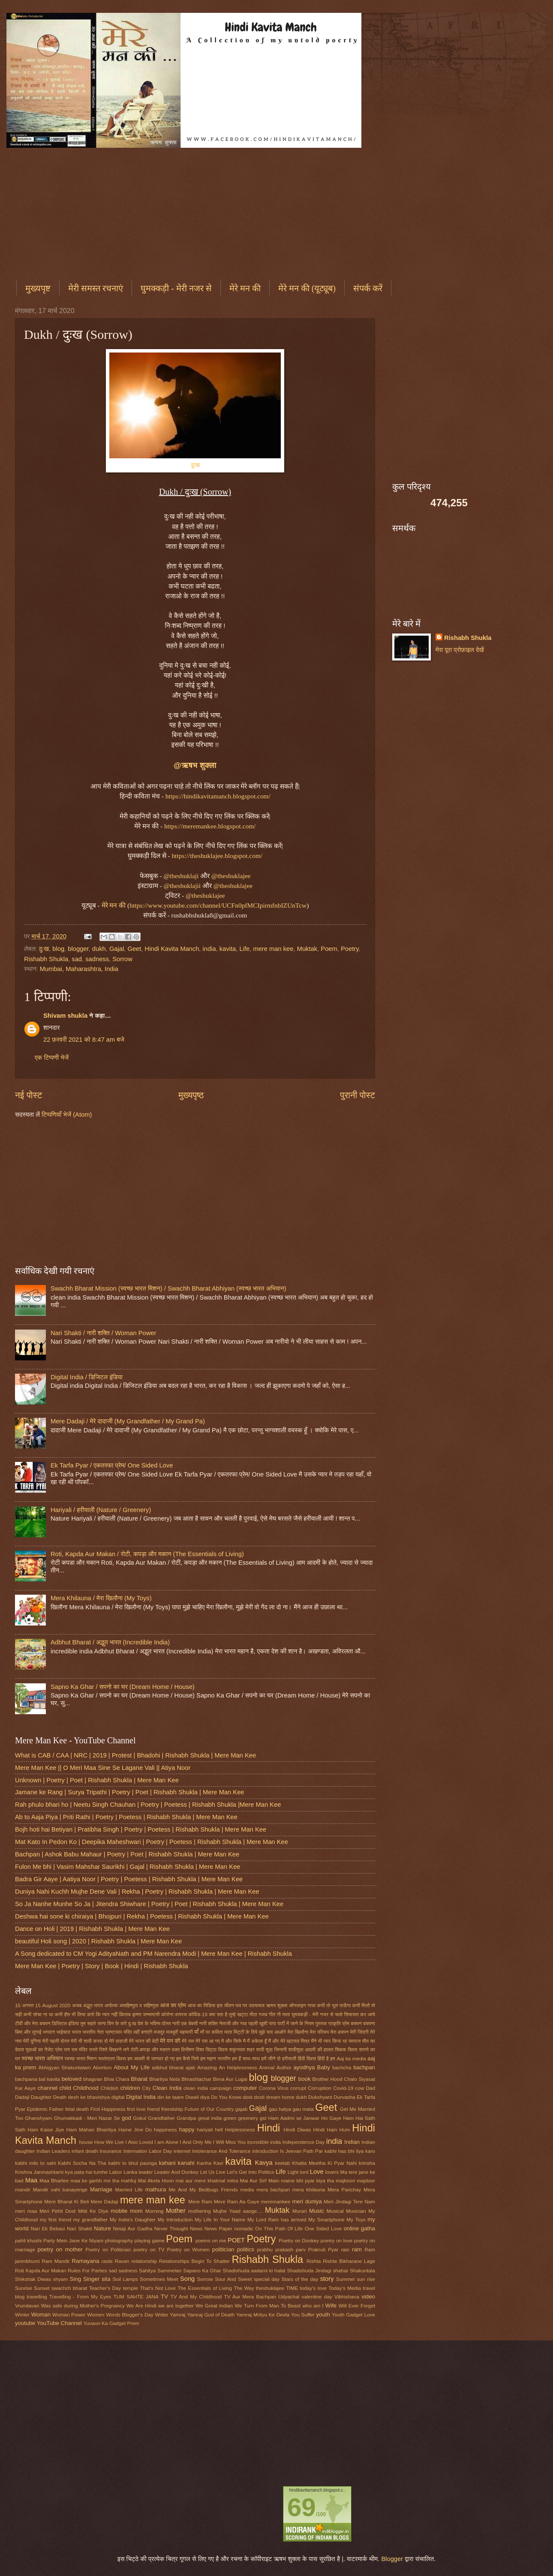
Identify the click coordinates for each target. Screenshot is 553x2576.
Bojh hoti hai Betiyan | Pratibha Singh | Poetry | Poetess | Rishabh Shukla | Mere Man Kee (140, 1829)
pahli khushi (28, 2240)
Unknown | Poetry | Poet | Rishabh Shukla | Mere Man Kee (97, 1780)
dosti (259, 2097)
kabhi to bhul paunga (132, 2163)
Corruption (319, 2088)
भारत (76, 2032)
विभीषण (187, 2049)
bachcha (341, 2067)
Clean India (167, 2088)
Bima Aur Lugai (230, 2079)
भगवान (49, 2032)
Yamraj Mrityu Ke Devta (263, 2314)
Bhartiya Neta (164, 2079)
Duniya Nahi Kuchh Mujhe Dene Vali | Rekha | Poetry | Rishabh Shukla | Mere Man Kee (137, 1891)
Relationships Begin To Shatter (194, 2261)
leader (146, 2172)
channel (47, 2088)
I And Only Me (195, 2142)
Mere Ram (200, 2201)
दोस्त (166, 2023)
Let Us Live (212, 2172)
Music (316, 2211)
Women (95, 2314)
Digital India (141, 2097)
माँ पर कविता (211, 2032)
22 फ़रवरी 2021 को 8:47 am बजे (83, 1039)
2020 (64, 2005)
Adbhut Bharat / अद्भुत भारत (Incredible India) (110, 1642)
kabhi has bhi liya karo (350, 2151)
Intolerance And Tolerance (221, 2151)
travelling (37, 2296)
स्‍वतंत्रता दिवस (112, 2058)
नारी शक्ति (208, 2023)
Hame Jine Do (135, 2129)
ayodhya (304, 2067)
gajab (241, 2109)
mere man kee (273, 948)
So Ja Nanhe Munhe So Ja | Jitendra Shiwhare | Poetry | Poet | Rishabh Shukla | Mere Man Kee (149, 1904)
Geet (134, 948)
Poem (329, 948)
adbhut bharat (167, 2067)
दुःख (195, 465)
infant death (85, 2151)
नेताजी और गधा (233, 2023)
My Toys (355, 2219)
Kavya (264, 2162)
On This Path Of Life (279, 2228)
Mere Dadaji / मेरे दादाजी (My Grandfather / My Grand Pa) (128, 1421)
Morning (154, 2211)
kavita (227, 948)
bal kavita (49, 2079)
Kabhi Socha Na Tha (82, 2163)
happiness (165, 2129)
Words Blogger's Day (129, 2314)
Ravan (121, 2261)
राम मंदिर (79, 2049)
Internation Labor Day (147, 2151)
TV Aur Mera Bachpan (250, 2296)
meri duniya (307, 2201)
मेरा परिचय (319, 2032)
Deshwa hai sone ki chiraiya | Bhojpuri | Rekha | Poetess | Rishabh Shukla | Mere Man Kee (142, 1916)
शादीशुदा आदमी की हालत (311, 2049)
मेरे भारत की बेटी (144, 2041)
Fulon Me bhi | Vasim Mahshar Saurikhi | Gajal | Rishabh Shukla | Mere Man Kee (127, 1866)
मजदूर (159, 2032)
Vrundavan (27, 2305)
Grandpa (186, 2118)
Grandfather (161, 2118)
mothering (199, 2211)
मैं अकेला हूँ (257, 2041)
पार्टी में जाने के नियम (295, 2023)
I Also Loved (139, 2142)
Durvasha (344, 2097)
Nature (102, 2228)
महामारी (186, 2032)
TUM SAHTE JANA (136, 2296)
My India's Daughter (133, 2219)
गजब (262, 2014)
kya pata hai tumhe (86, 2172)
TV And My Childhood (196, 2296)
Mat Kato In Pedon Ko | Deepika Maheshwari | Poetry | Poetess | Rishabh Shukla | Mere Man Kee (151, 1841)
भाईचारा (64, 2032)
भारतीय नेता (93, 2032)
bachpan (364, 2067)
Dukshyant (320, 2097)
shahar (340, 2270)
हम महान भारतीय (215, 2058)
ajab (190, 2067)
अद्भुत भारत (93, 2005)
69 (301, 2507)
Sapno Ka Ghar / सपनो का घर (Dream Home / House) (123, 1686)
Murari (299, 2211)
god (126, 2118)
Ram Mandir (56, 2261)
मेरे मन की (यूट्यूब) (307, 288)
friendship (172, 2109)
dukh (99, 948)
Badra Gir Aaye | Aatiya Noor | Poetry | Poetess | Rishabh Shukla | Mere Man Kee (129, 1879)
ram (357, 2249)
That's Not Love (158, 2288)
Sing (75, 2279)
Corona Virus (274, 2088)
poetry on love (336, 2240)
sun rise (366, 2279)
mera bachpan (273, 2189)
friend (153, 2109)
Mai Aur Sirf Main (260, 2180)
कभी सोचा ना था (38, 2014)
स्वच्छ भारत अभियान (42, 2058)
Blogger (392, 2558)
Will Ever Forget (357, 2305)
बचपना (369, 2023)
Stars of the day (300, 2279)
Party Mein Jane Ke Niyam (73, 2240)
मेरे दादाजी (118, 2041)
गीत (272, 2014)
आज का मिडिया (202, 2005)
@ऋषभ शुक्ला (195, 765)
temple (130, 2288)
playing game (150, 2240)
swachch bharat (69, 2288)
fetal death (77, 2109)
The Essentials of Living (204, 2288)
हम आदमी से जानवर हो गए (150, 2058)
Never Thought (171, 2228)
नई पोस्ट (28, 1095)
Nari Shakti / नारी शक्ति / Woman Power (103, 1333)
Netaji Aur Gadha (133, 2228)
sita (106, 2279)
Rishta (314, 2261)
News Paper (218, 2228)
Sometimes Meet (159, 2279)
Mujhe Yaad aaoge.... (237, 2211)
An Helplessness (238, 2067)
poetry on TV (149, 2249)
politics (245, 2249)
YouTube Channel (59, 2323)
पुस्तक (321, 2023)
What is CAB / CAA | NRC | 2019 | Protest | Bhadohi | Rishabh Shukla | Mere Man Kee (135, 1755)
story (327, 2278)
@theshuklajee (230, 875)
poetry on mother (59, 2249)
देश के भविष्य (149, 2023)
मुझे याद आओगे (272, 2032)
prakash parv (290, 2249)
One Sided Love (323, 2228)
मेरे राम (188, 2041)
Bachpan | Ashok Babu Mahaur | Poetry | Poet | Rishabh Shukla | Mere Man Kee (127, 1854)
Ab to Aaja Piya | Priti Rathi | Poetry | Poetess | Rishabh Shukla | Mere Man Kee (126, 1817)
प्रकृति (334, 2023)
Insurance (110, 2151)
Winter (22, 2314)
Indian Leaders (53, 2151)
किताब (125, 2014)
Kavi (218, 2163)
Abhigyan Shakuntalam (64, 2067)
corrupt (298, 2088)
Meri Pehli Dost (57, 2211)
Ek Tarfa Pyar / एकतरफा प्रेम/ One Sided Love (112, 1465)
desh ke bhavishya (89, 2097)
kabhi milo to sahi (35, 2163)
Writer (161, 2314)
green (229, 2118)
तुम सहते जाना (93, 2023)
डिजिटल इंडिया (65, 2023)
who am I (312, 2305)
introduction (265, 2151)
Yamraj (177, 2314)
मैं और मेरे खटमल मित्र (289, 2041)
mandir (22, 2189)
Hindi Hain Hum (331, 2129)
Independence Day (303, 2142)
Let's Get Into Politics (250, 2172)
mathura (155, 2189)
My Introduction (175, 2219)
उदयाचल (256, 2005)
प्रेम (345, 2023)
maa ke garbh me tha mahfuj (103, 2180)
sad (77, 959)
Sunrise (23, 2288)
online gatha (359, 2228)
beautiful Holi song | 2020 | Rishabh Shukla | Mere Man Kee (98, 1941)
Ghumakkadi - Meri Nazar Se (87, 2118)
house (86, 2142)
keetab (282, 2163)
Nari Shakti (79, 2228)
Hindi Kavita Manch (172, 948)
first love (136, 2109)
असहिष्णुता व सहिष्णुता (139, 2005)
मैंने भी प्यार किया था (329, 2041)
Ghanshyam (38, 2118)
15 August (46, 2005)
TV (164, 2296)
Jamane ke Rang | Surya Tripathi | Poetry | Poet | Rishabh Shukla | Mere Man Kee (129, 1792)
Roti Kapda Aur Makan (40, 2270)
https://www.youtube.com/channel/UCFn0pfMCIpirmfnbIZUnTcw (218, 905)
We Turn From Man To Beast (267, 2305)
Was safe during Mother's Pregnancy (83, 2305)
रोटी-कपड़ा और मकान (150, 2049)
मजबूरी (172, 2032)
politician (223, 2249)
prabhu (265, 2249)
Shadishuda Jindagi (309, 2270)
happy (187, 2129)
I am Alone (166, 2142)
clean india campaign (207, 2088)
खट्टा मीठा (247, 2014)
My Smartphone (326, 2219)
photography (119, 2240)
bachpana (26, 2079)
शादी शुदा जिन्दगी (271, 2049)
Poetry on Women (188, 2249)
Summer (345, 2279)
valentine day (317, 2296)
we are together (176, 2305)
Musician (356, 2211)
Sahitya (147, 2270)
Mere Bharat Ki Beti (66, 2201)
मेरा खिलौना (297, 2032)
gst (263, 2118)
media (247, 2189)
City (146, 2088)
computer (245, 2088)
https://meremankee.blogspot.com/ (210, 826)
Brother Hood (327, 2079)
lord (304, 2172)
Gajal (116, 948)
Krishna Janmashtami (39, 2172)
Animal (266, 2067)
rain (345, 2249)
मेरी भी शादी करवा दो (89, 2041)
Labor (115, 2172)
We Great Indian (214, 2305)
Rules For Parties (87, 2270)
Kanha (204, 2163)
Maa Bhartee (54, 2180)
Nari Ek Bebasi (47, 2228)
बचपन (356, 2023)
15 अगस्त (24, 2005)
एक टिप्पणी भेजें (52, 1057)
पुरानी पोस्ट (357, 1095)
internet (182, 2151)
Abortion (102, 2067)
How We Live (109, 2142)
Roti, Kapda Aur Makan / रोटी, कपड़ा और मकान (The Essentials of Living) (147, 1554)
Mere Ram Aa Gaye (236, 2201)
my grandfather (90, 2219)
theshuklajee (270, 2288)
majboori (345, 2180)
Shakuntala (362, 2270)
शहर (250, 2049)
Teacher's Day (105, 2288)
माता (228, 2032)
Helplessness (240, 2129)
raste (107, 2261)
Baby (323, 2067)
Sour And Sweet (233, 2279)
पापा (272, 2023)
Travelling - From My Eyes (80, 2296)
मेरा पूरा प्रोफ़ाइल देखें (460, 649)
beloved (71, 2079)
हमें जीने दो (271, 2058)
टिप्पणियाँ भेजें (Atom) (67, 1114)
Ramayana (85, 2261)
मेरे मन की (245, 288)
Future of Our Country (209, 2109)
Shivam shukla (65, 1015)
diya (205, 2097)
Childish (109, 2088)
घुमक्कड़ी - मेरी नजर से (176, 288)
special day (267, 2279)
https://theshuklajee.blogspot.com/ (216, 855)
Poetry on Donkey (299, 2240)
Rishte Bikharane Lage (349, 2261)
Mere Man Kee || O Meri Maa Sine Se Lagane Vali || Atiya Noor (102, 1767)
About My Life (132, 2067)
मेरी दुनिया (32, 2041)
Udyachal (288, 2296)
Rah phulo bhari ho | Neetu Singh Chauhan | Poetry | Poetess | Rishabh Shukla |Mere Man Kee (148, 1804)
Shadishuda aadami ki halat (254, 2270)
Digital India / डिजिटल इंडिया (87, 1377)
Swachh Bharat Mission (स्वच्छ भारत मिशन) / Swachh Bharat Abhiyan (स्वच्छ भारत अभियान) (168, 1288)
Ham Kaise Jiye (45, 2129)
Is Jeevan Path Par (301, 2151)
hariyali (205, 2129)
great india (210, 2118)
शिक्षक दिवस (346, 2049)
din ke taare (170, 2097)
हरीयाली (289, 2058)
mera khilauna (308, 2189)
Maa (31, 2180)
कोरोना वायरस (174, 2014)
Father (56, 2109)
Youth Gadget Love (353, 2314)
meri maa (26, 2211)
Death (59, 2097)
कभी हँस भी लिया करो (74, 2014)
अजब (77, 2005)
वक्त (176, 2049)
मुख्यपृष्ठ (191, 1095)
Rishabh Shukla (46, 959)
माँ (196, 2032)
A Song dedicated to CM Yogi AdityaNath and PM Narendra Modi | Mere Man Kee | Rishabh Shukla (153, 1953)
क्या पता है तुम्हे (222, 2014)
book (304, 2079)
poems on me (210, 2240)
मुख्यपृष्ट (38, 288)
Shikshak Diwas (33, 2279)
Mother (176, 2210)
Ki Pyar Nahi (342, 2163)
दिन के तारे (116, 2023)
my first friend (55, 2219)
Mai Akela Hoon (156, 2180)
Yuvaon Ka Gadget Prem (111, 2323)
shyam (60, 2279)
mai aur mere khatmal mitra (207, 2180)
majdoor (366, 2180)
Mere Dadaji (104, 2201)
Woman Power (68, 2314)
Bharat (139, 2079)
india (209, 948)
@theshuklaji (180, 875)
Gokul (139, 2118)
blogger (78, 948)
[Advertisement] (272, 208)
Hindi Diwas (297, 2129)
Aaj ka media (351, 2058)
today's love (313, 2288)
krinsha (367, 2163)
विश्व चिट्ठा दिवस (212, 2049)
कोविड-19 (198, 2014)
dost (247, 2097)
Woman (41, 2314)
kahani (167, 2163)
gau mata (302, 2109)
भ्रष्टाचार (113, 2032)
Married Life (129, 2189)
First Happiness (107, 2109)
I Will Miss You (229, 2142)
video (368, 2296)
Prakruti (317, 2249)
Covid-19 (343, 2088)
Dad (370, 2088)
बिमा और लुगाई (28, 2032)
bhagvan (92, 2079)
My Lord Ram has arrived (277, 2219)
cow (359, 2088)
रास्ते (93, 2049)
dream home (280, 2097)
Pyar (333, 2249)
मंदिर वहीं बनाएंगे (137, 2032)
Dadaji (22, 2097)
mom (136, 2211)
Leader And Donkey (176, 2172)
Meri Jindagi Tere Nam (349, 2201)
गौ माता (283, 2014)
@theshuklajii (182, 885)
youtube (25, 2323)
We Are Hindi (141, 2305)
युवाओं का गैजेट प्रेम (44, 2049)
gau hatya (280, 2109)
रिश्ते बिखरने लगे (114, 2049)
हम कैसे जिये (187, 2058)
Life (244, 948)
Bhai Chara (116, 2079)
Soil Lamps (125, 2279)
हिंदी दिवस (307, 2058)
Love (317, 2171)
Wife (331, 2305)
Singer (91, 2279)
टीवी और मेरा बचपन (33, 2023)
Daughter (41, 2097)
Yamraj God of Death (210, 2314)
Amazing (207, 2067)
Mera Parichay (344, 2189)
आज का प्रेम (173, 2005)
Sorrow (122, 959)
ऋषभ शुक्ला (276, 2005)
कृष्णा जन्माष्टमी (145, 2014)
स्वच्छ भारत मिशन (81, 2058)
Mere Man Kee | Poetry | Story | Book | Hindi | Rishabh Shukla (101, 1966)
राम (67, 2049)
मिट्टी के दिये (246, 2032)
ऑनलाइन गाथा (302, 2005)
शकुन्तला (237, 2049)
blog (58, 948)
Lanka (130, 2172)
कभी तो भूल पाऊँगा (334, 2005)
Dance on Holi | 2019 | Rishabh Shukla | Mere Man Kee (92, 1928)
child (65, 2088)
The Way (244, 2288)
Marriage (101, 2189)
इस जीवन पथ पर (232, 2005)
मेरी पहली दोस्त (55, 2041)
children (130, 2088)
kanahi (186, 2163)
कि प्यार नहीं (106, 2014)
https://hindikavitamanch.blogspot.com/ (217, 796)
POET (236, 2240)
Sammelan (169, 2270)
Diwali (191, 2097)
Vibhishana (346, 2296)
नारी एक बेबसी (185, 2023)
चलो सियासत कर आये (355, 2014)
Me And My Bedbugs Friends (203, 2189)
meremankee (276, 2201)
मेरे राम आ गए (207, 2041)
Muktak (307, 948)
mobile (119, 2211)
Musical (335, 2211)
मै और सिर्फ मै (233, 2041)
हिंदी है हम (326, 2058)
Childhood (86, 2088)
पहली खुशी (257, 2023)
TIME (292, 2288)
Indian (352, 2142)
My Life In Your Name (220, 2219)
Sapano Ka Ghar (202, 2270)
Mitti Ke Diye (93, 2211)
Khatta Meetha (308, 2163)
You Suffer (303, 2314)
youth (323, 2314)
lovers (332, 2172)
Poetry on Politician (108, 2249)
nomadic (243, 2228)
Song (187, 2278)
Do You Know (226, 2097)
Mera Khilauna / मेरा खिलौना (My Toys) (101, 1598)
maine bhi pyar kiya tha (307, 2180)
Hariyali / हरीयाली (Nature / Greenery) (101, 1509)
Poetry (349, 948)
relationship (144, 2261)
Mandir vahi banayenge (60, 2189)
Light (293, 2172)
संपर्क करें (367, 288)
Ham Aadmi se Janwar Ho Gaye (304, 2118)
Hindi (268, 2128)
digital (118, 2097)
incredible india (264, 2142)
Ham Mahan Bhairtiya (91, 2129)
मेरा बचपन (340, 2032)
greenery (248, 2118)
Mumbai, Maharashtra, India (79, 968)
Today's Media (344, 2288)
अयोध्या (110, 2005)
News (196, 2228)
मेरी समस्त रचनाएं (95, 288)
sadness (97, 959)
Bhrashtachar (196, 2079)
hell (218, 2129)
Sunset (42, 2288)
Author (284, 2067)
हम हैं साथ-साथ (246, 2058)
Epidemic (37, 2109)
